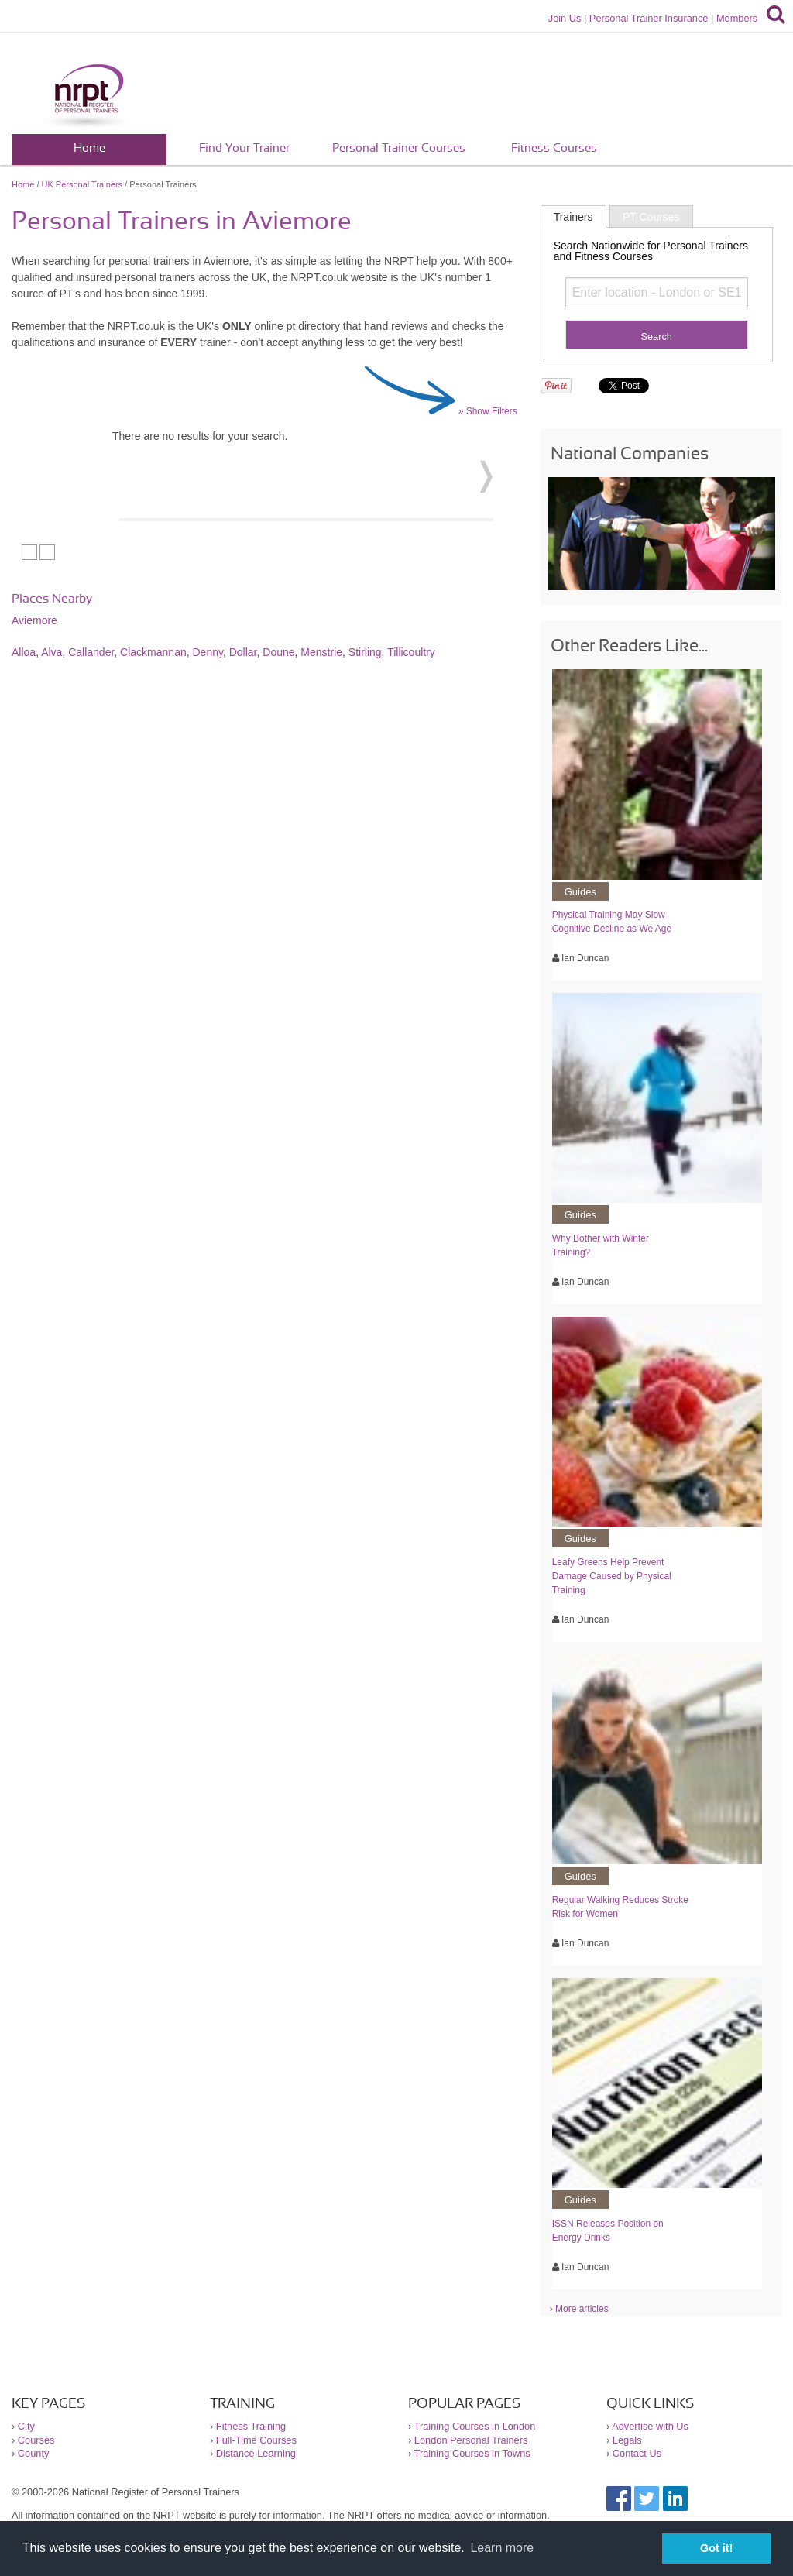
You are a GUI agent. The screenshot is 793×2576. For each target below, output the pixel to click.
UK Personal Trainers (82, 184)
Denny (208, 652)
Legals (627, 2440)
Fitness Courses (554, 148)
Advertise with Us (650, 2426)
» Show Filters (487, 411)
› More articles (579, 2308)
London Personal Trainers (471, 2440)
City (26, 2426)
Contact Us (637, 2453)
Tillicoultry (411, 652)
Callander (91, 652)
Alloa (24, 652)
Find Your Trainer (244, 148)
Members (736, 18)
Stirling (365, 652)
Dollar (243, 652)
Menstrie (321, 652)
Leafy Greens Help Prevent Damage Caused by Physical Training (611, 1576)
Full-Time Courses (256, 2440)
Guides (580, 892)
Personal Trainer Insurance (649, 18)
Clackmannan (153, 652)
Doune (278, 652)
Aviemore (34, 620)
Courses (36, 2440)
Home (89, 148)
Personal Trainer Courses (398, 148)
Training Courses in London (475, 2426)
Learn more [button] (502, 2547)
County (34, 2453)
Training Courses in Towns (472, 2453)
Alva (51, 652)
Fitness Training (251, 2426)
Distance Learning (256, 2453)
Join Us (565, 18)
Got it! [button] (716, 2548)
